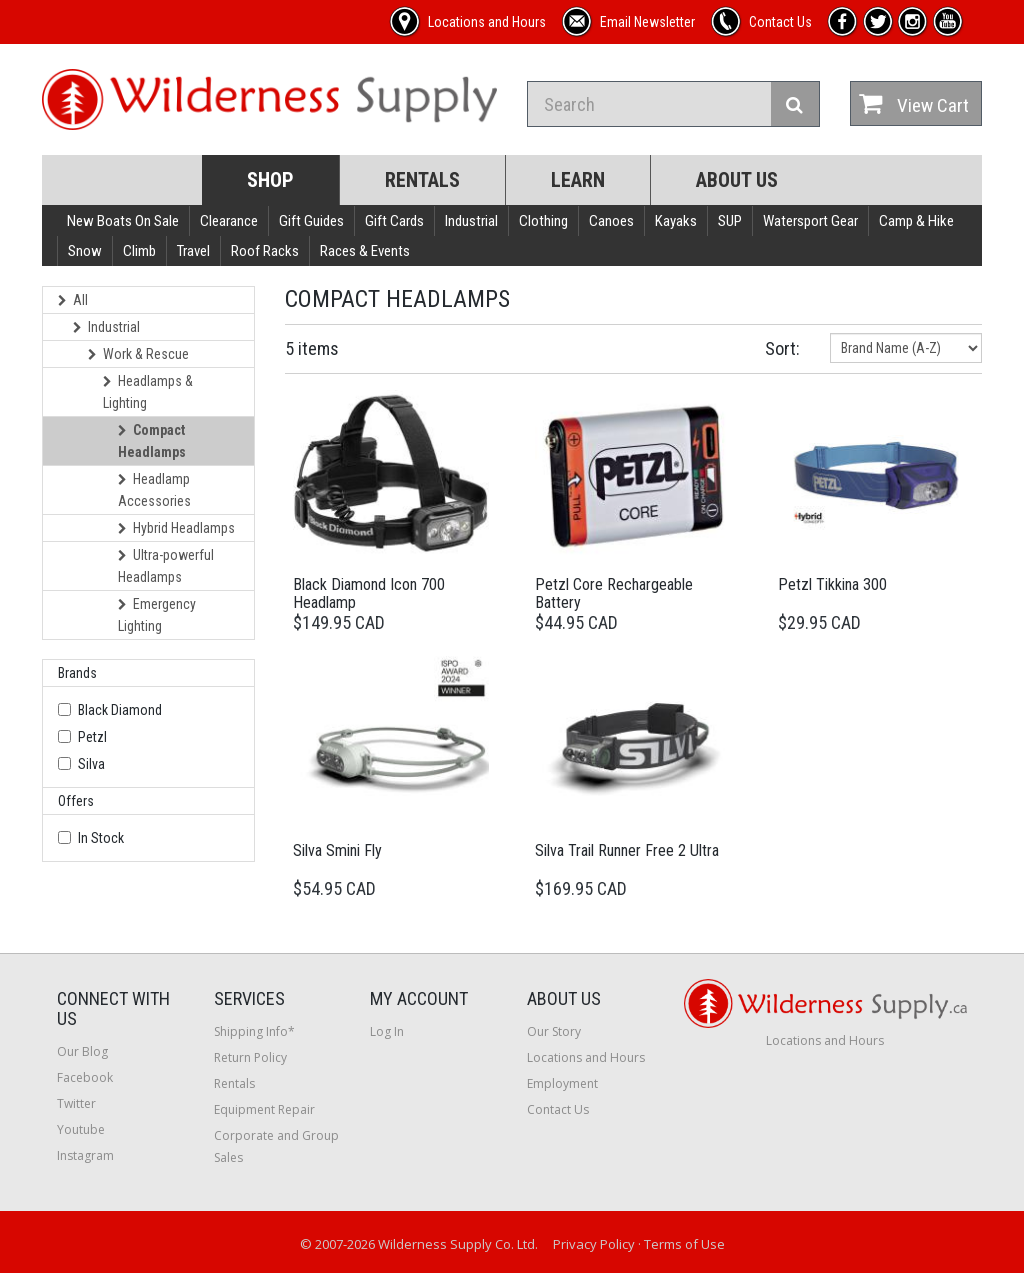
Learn (578, 180)
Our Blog (82, 1051)
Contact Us (558, 1109)
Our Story (554, 1031)
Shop (270, 180)
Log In (387, 1031)
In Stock (101, 838)
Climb (139, 251)
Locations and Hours (586, 1057)
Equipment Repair (264, 1109)
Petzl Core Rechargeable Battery (614, 593)
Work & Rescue (138, 354)
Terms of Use (684, 1244)
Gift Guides (311, 221)
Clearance (229, 221)
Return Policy (250, 1057)
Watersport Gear (810, 221)
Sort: (782, 348)
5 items (312, 348)
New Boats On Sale (123, 221)
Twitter (76, 1103)
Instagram (85, 1155)
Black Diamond (120, 710)
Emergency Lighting (157, 615)
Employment (562, 1083)
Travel (193, 251)
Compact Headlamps (152, 441)
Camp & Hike (916, 221)
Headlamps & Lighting (148, 392)
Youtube (81, 1129)
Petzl (92, 737)
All (73, 300)
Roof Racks (265, 251)
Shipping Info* (254, 1031)
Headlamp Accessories (154, 490)
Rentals (422, 180)
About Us (737, 180)
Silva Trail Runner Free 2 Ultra (627, 850)
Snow (85, 251)
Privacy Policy (594, 1244)
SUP (730, 221)
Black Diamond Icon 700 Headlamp (369, 593)
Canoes (611, 221)
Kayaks (676, 221)
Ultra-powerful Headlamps (166, 566)
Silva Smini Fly (337, 850)
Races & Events (365, 251)
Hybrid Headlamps (176, 528)
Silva (91, 764)
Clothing (543, 221)
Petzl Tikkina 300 (832, 584)
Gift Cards (394, 221)
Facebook (85, 1077)
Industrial (471, 221)
